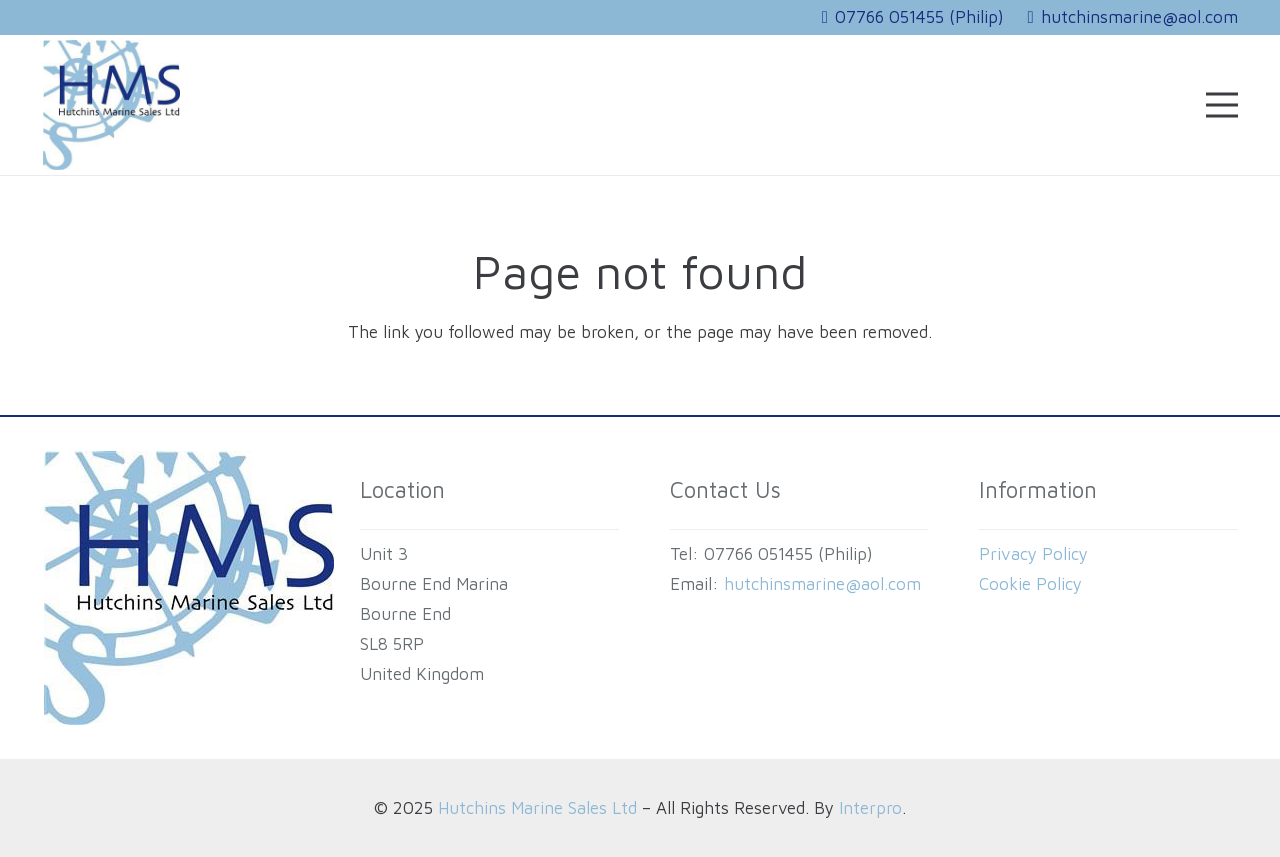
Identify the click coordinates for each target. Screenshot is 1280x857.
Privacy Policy (1033, 554)
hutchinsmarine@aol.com (822, 584)
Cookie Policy (1030, 584)
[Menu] (1221, 105)
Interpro (870, 808)
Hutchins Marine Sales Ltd (537, 808)
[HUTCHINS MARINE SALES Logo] (112, 105)
